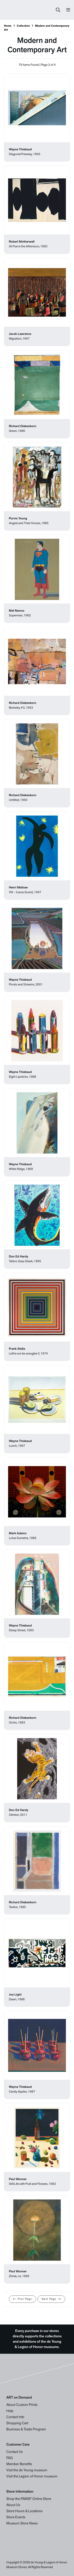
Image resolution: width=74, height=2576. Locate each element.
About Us (13, 2505)
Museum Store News (22, 2523)
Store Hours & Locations (24, 2511)
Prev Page (22, 2298)
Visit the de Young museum (26, 2470)
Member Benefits (19, 2464)
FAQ (9, 2458)
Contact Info (15, 2417)
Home (7, 25)
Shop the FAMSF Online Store (28, 2499)
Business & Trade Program (26, 2429)
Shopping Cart (17, 2423)
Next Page (51, 2298)
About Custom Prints (21, 2405)
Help (9, 2411)
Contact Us (14, 2452)
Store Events (15, 2517)
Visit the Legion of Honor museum (31, 2476)
